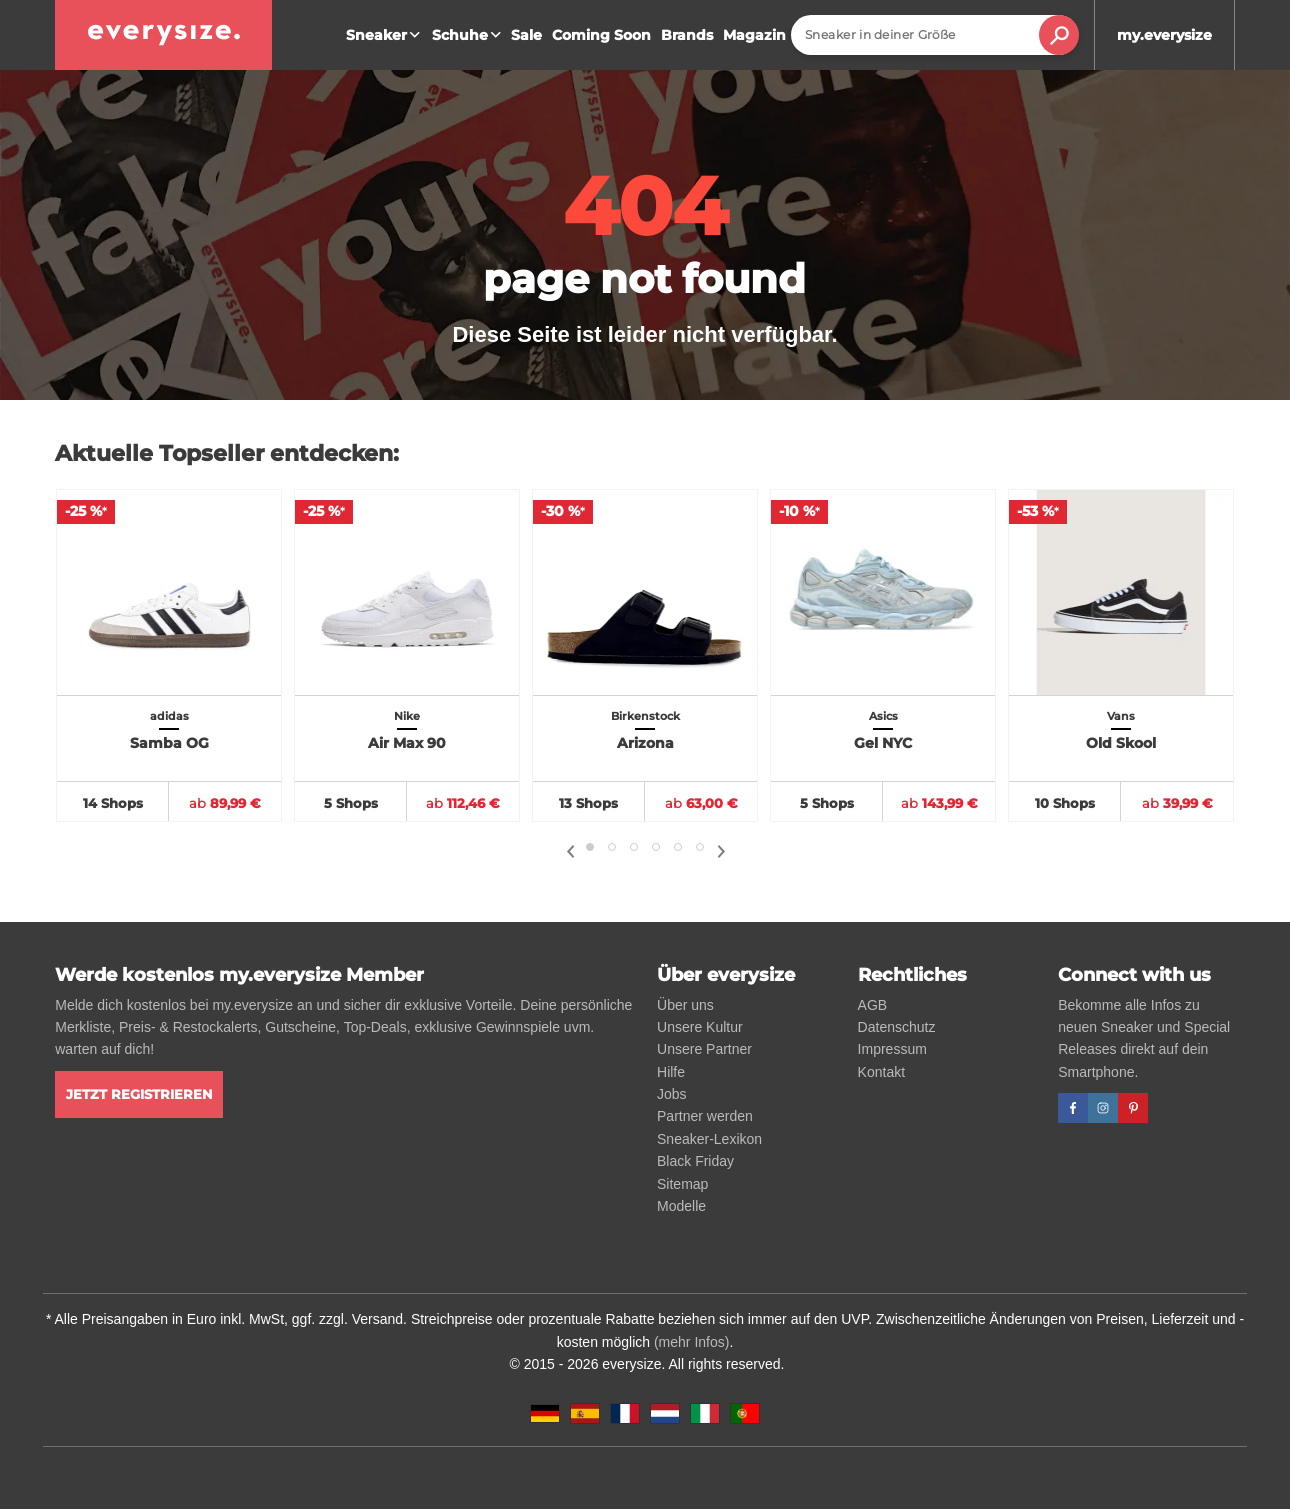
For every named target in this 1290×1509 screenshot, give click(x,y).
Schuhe (469, 35)
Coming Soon (601, 35)
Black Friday (695, 1161)
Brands (687, 35)
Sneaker (385, 35)
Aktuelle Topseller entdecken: (227, 453)
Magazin (754, 35)
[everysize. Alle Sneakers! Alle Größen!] (163, 35)
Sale (526, 35)
